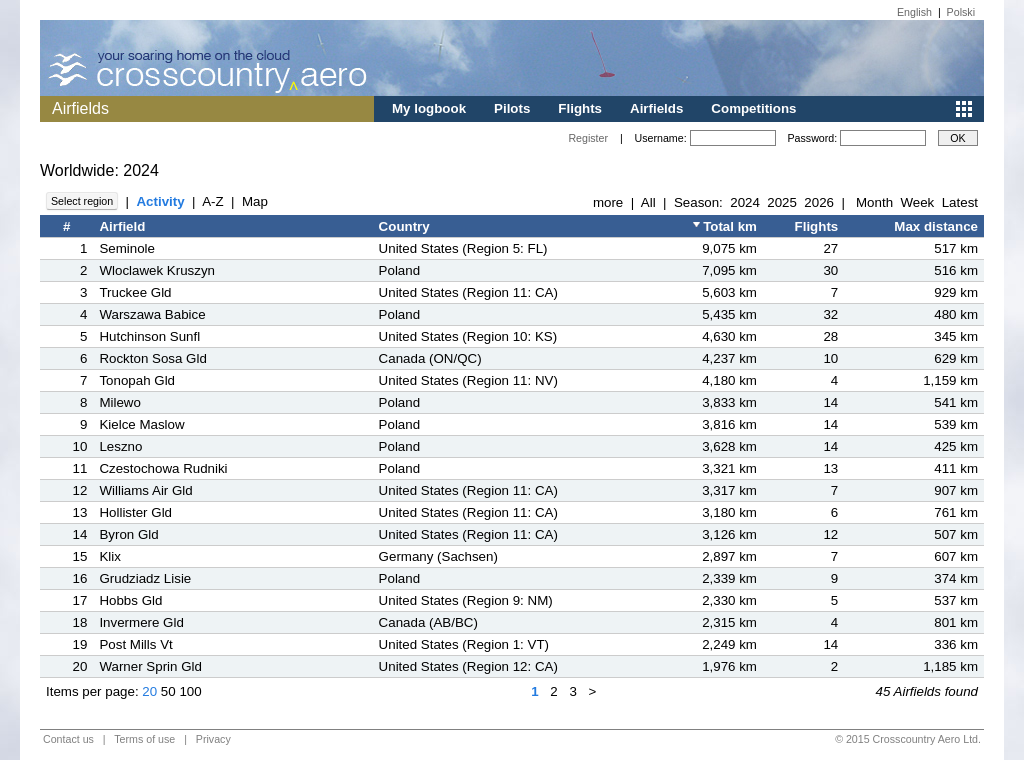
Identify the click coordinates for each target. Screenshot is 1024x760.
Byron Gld (128, 534)
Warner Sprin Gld (150, 666)
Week (917, 202)
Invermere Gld (141, 622)
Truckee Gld (135, 292)
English (914, 12)
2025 (782, 202)
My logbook (429, 108)
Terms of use (144, 739)
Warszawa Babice (152, 314)
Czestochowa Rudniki (163, 468)
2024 (745, 202)
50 (168, 691)
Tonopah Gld (137, 380)
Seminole (127, 248)
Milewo (119, 402)
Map (255, 201)
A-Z (212, 201)
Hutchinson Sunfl (149, 336)
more (608, 202)
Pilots (512, 108)
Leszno (120, 446)
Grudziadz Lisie (145, 578)
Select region (82, 201)
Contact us (68, 739)
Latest (960, 202)
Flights (580, 108)
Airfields (656, 108)
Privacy (213, 739)
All (648, 202)
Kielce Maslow (141, 424)
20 (149, 691)
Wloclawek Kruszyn (157, 270)
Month (874, 202)
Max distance (936, 226)
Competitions (753, 108)
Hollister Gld (135, 512)
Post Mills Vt (135, 644)
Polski (961, 12)
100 (190, 691)
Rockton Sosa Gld (152, 358)
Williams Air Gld (145, 490)
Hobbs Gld (130, 600)
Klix (109, 556)
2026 (819, 202)
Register (588, 138)
